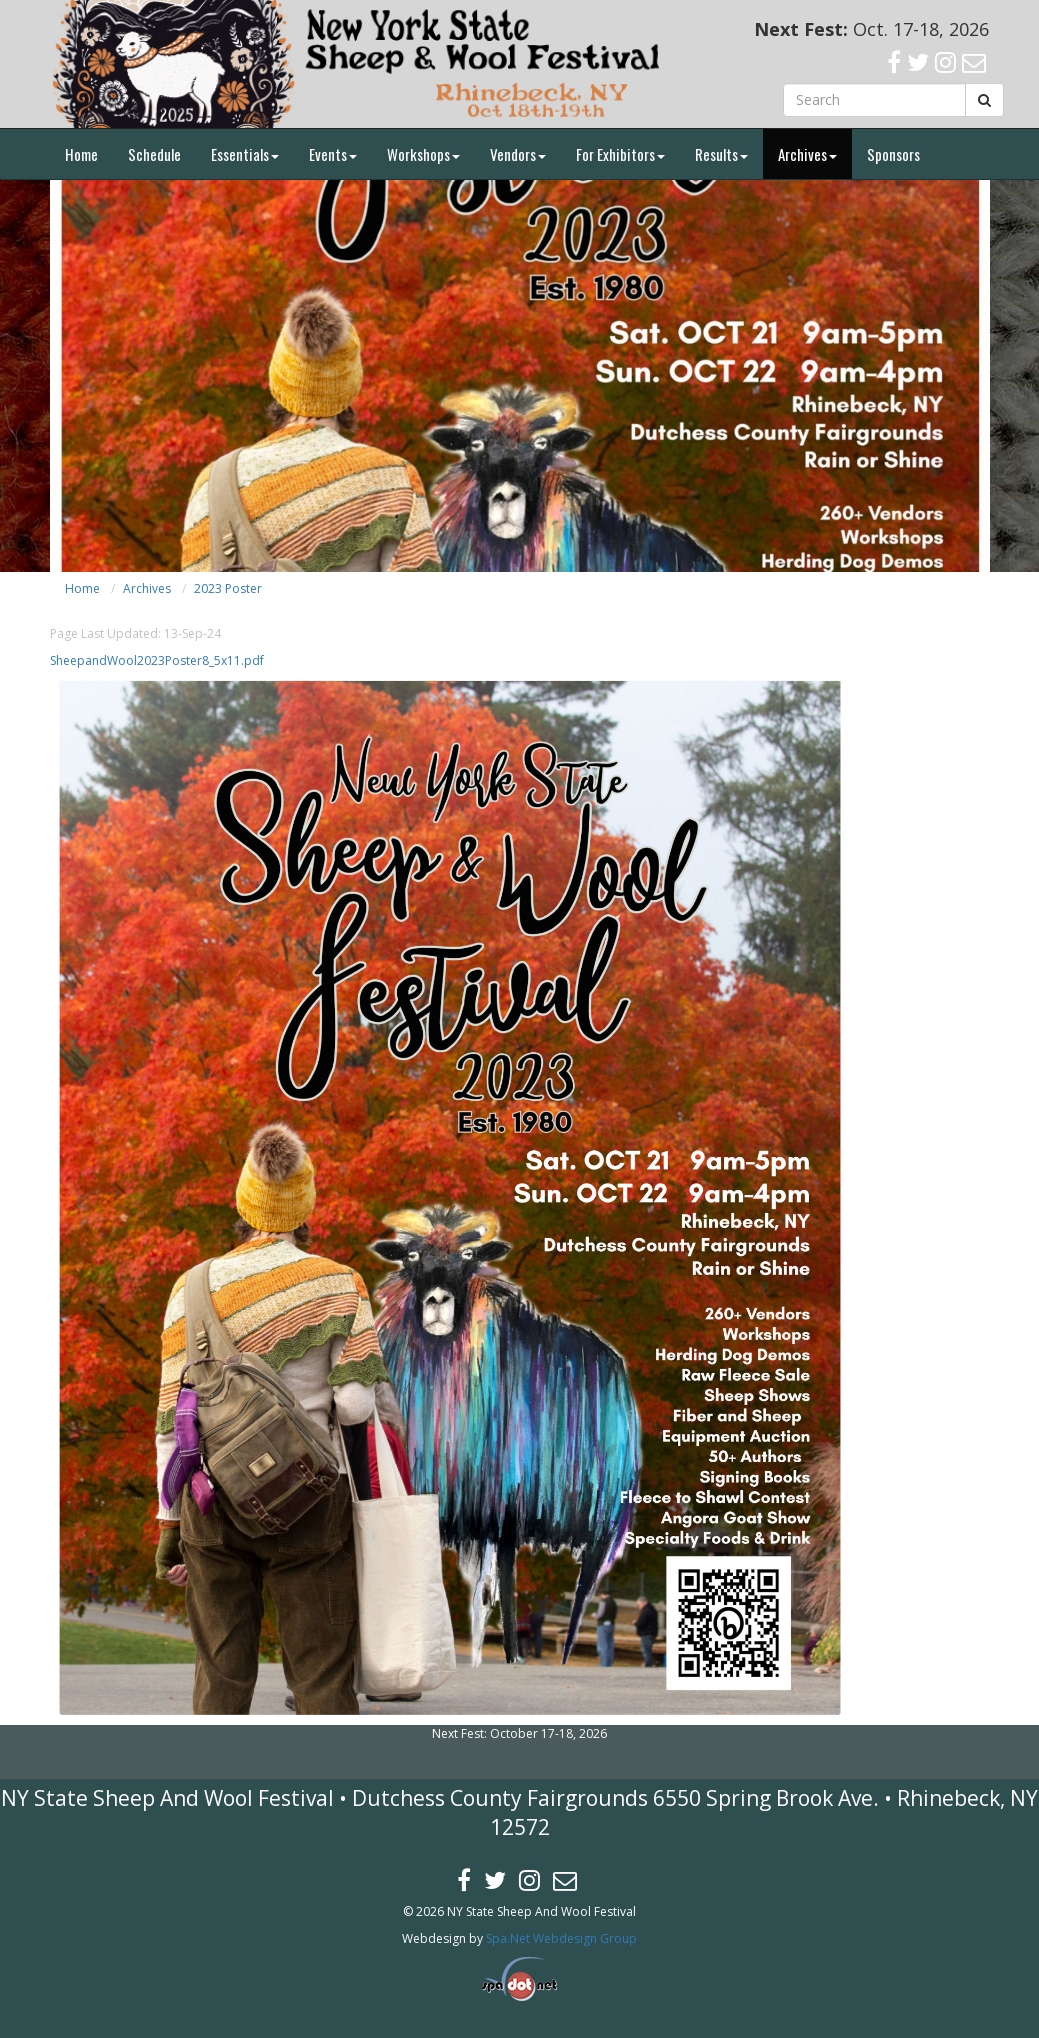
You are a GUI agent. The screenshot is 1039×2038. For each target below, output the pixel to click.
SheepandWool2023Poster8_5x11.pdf (157, 660)
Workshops (423, 154)
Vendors (518, 154)
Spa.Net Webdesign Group (561, 1938)
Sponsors (893, 154)
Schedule (154, 154)
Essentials (245, 154)
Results (721, 154)
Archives (807, 154)
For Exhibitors (620, 154)
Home (81, 154)
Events (333, 154)
